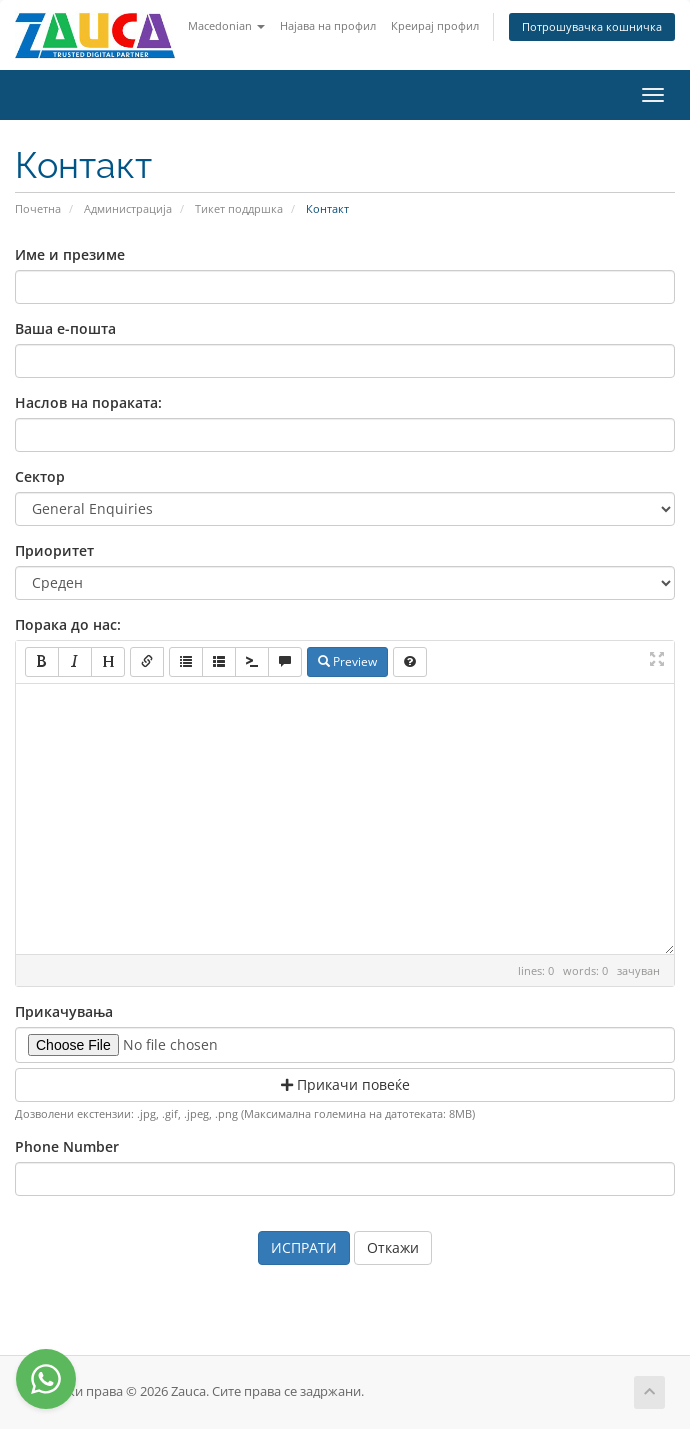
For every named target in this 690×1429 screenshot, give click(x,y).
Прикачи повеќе (345, 1084)
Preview (347, 661)
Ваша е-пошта (65, 328)
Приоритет (54, 550)
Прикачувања (64, 1011)
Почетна (38, 208)
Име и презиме (70, 254)
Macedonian (226, 25)
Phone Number (67, 1146)
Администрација (128, 208)
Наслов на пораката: (88, 402)
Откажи (393, 1247)
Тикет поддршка (239, 208)
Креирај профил (435, 25)
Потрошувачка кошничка (592, 26)
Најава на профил (328, 25)
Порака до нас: (68, 624)
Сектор (40, 476)
